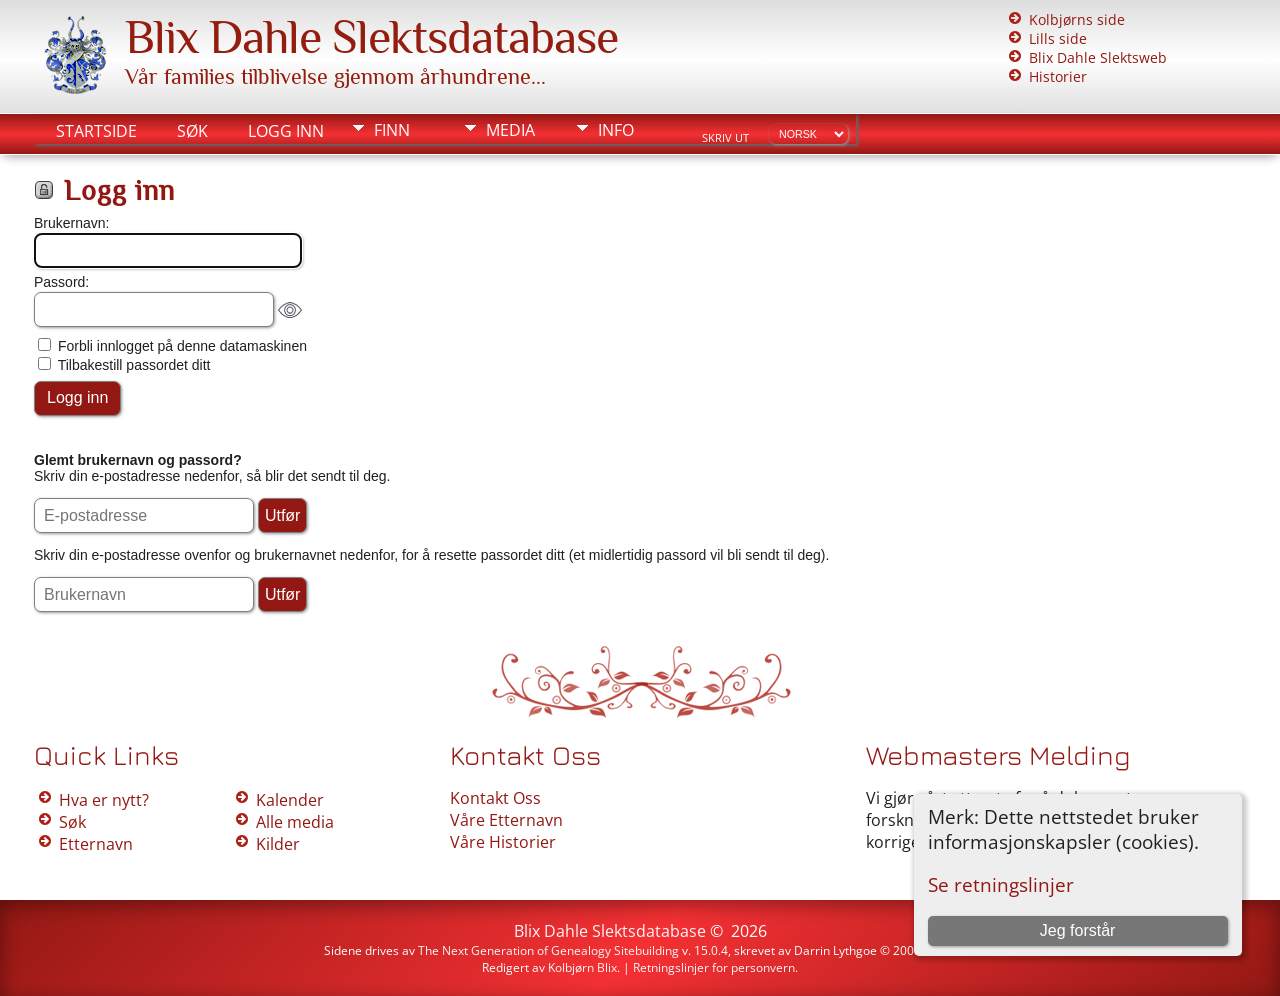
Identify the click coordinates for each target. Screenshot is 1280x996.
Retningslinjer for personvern (714, 967)
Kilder (278, 844)
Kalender (290, 800)
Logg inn (286, 131)
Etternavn (96, 844)
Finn (392, 130)
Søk (192, 131)
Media (510, 130)
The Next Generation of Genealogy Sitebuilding (548, 950)
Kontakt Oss (495, 798)
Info (616, 130)
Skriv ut (725, 138)
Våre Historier (503, 842)
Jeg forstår (1078, 930)
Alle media (295, 822)
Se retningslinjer (1001, 884)
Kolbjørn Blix (582, 967)
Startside (96, 131)
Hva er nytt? (104, 800)
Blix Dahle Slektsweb (1098, 57)
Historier (1058, 76)
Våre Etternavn (506, 820)
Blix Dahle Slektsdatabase (371, 37)
